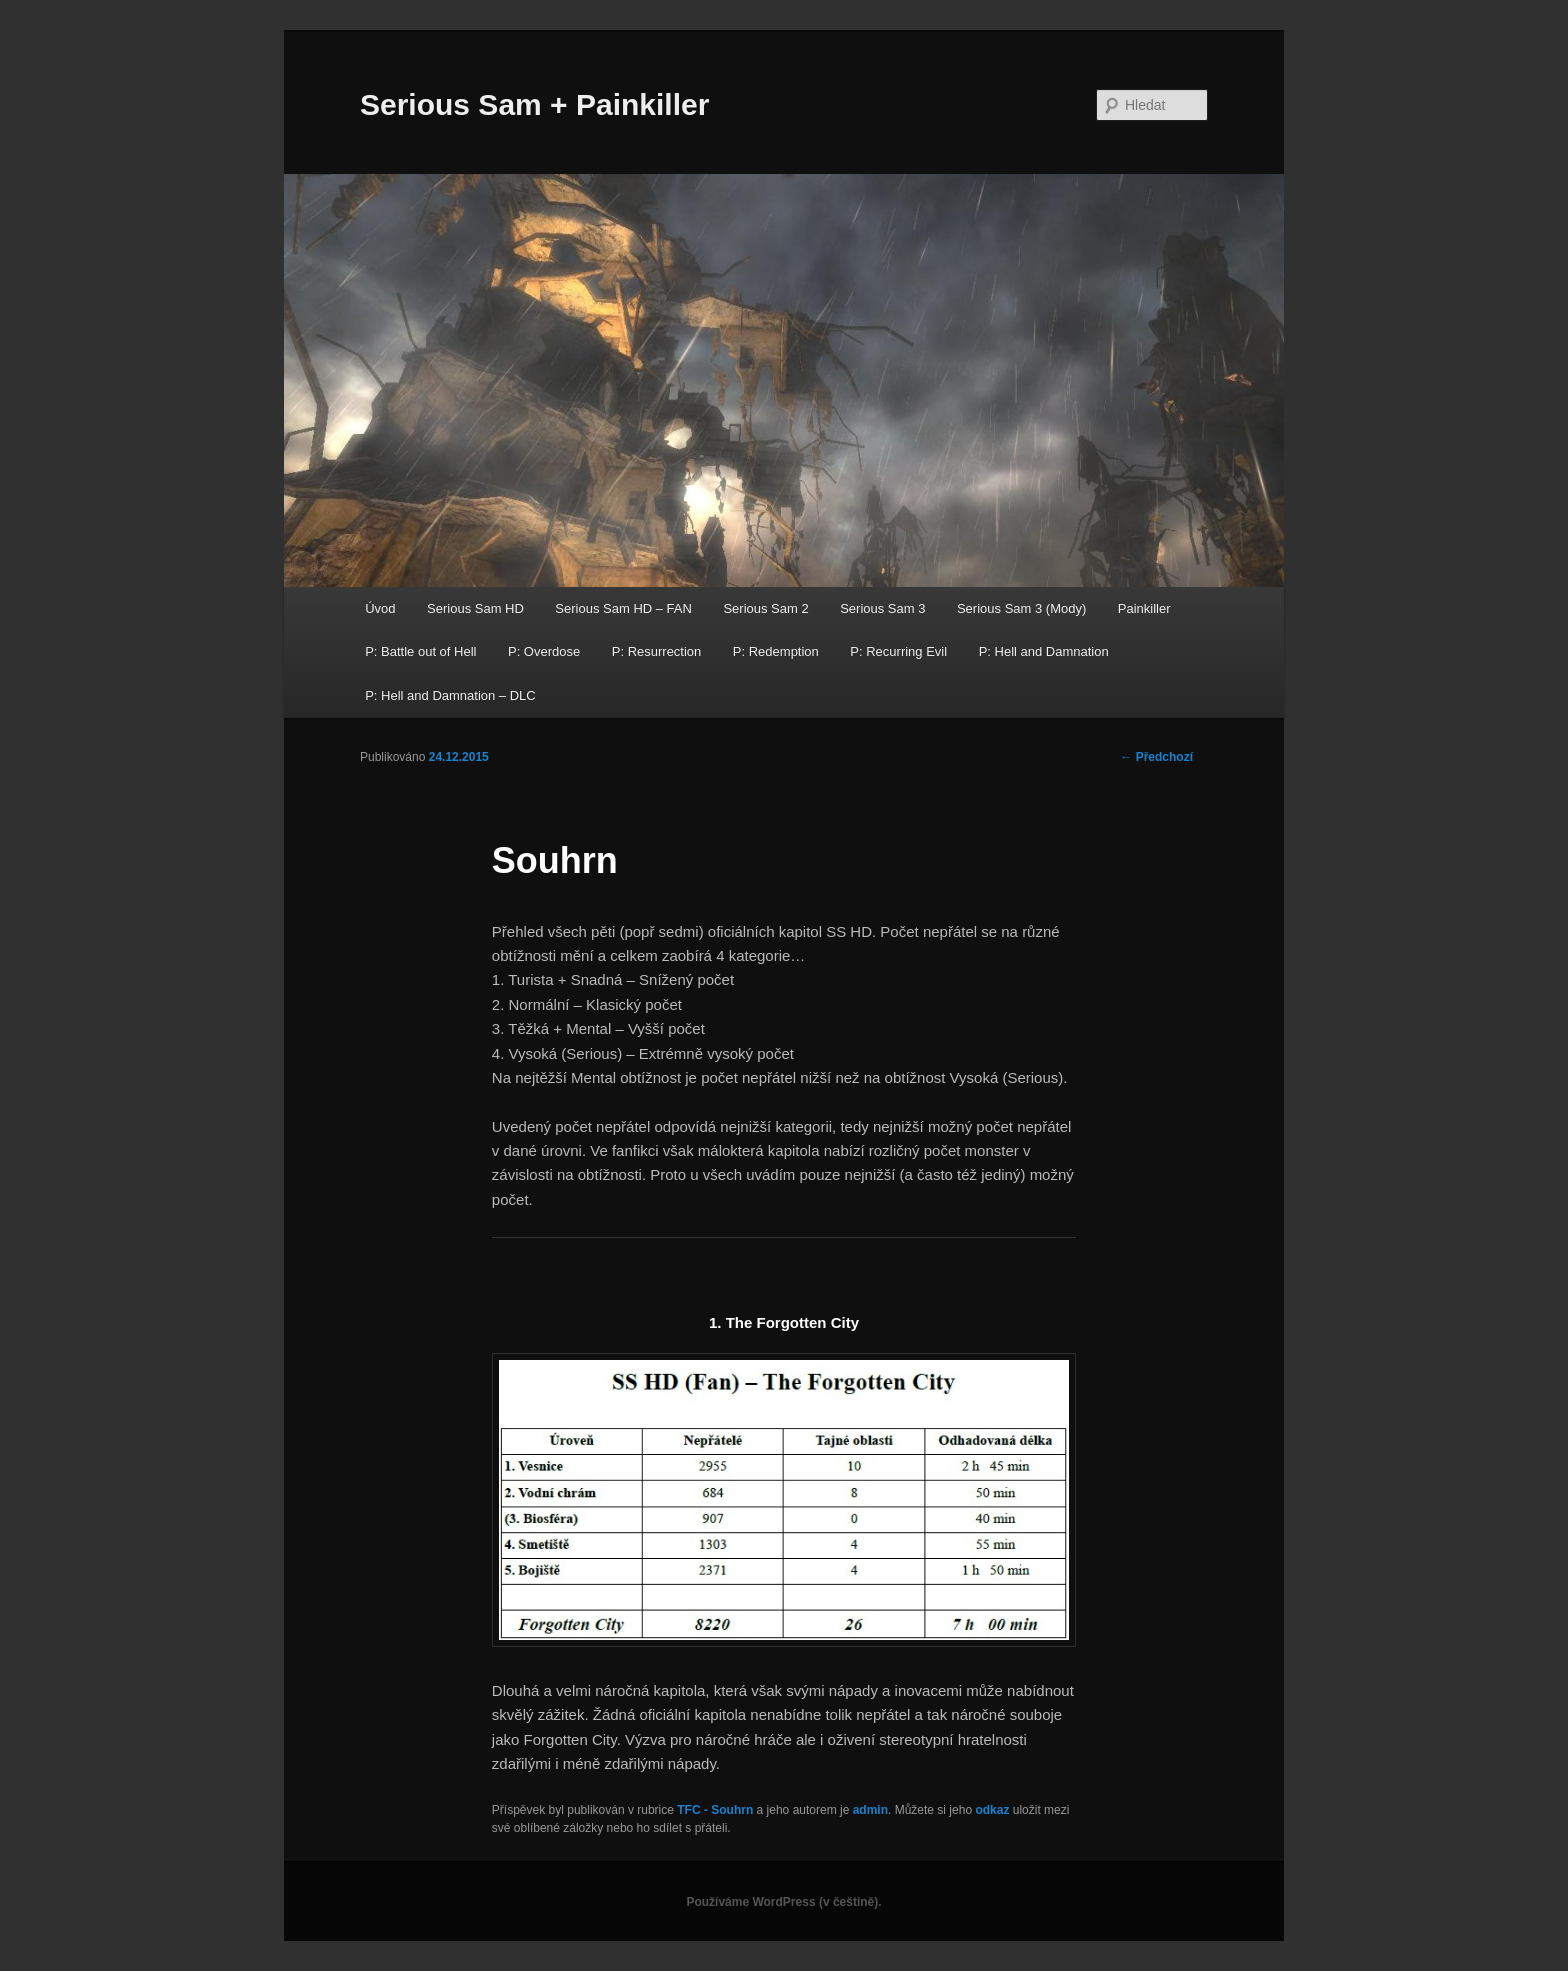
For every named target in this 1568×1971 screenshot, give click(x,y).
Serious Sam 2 (765, 608)
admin (870, 1810)
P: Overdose (544, 651)
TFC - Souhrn (715, 1810)
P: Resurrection (657, 651)
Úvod (380, 608)
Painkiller (1144, 608)
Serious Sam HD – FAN (623, 608)
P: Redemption (776, 651)
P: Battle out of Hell (420, 651)
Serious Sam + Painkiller (534, 104)
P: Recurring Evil (898, 651)
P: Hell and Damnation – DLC (450, 695)
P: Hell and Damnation (1044, 651)
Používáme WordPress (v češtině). (783, 1902)
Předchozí (1156, 757)
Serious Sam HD (475, 608)
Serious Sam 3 (882, 608)
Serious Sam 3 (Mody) (1021, 608)
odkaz (992, 1810)
